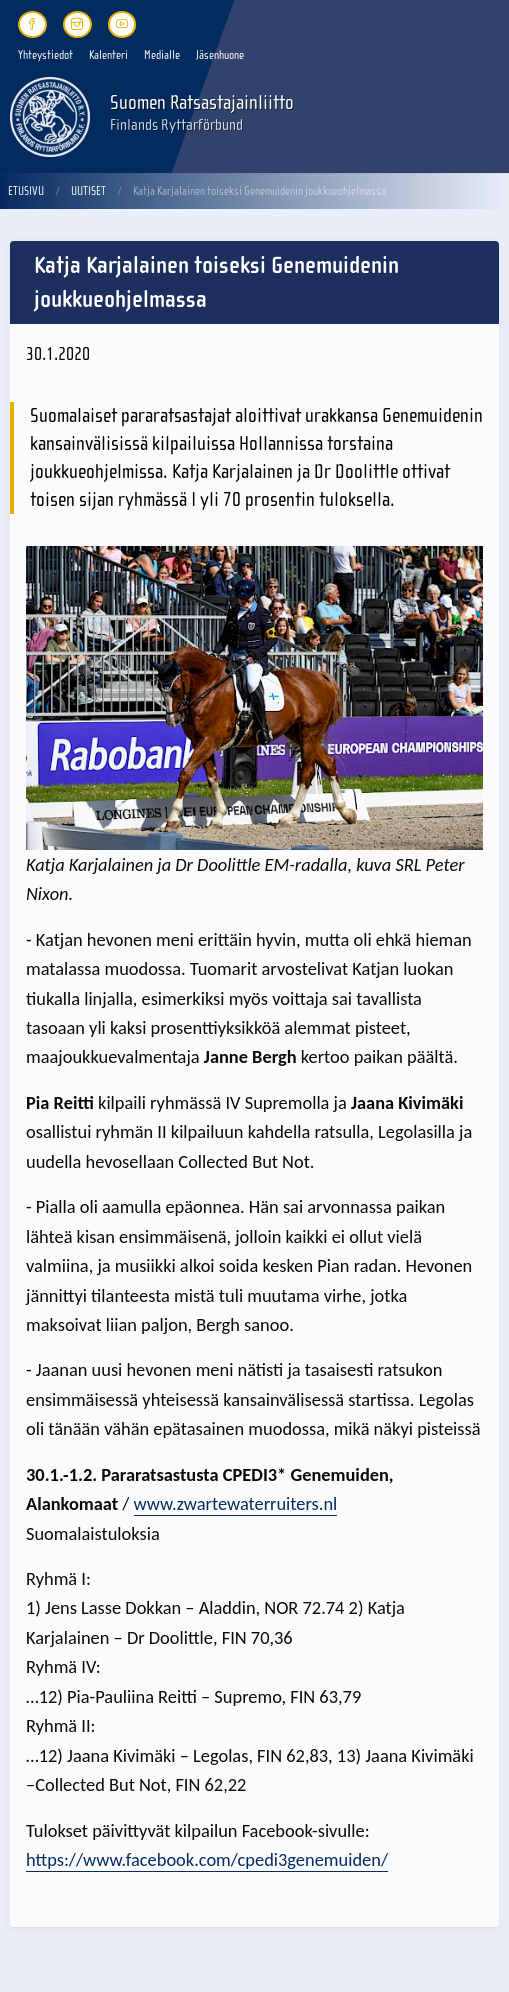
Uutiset (88, 191)
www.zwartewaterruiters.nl (236, 1503)
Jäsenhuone (220, 55)
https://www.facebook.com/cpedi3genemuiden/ (207, 1859)
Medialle (162, 55)
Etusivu (26, 191)
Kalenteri (108, 55)
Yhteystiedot (45, 55)
